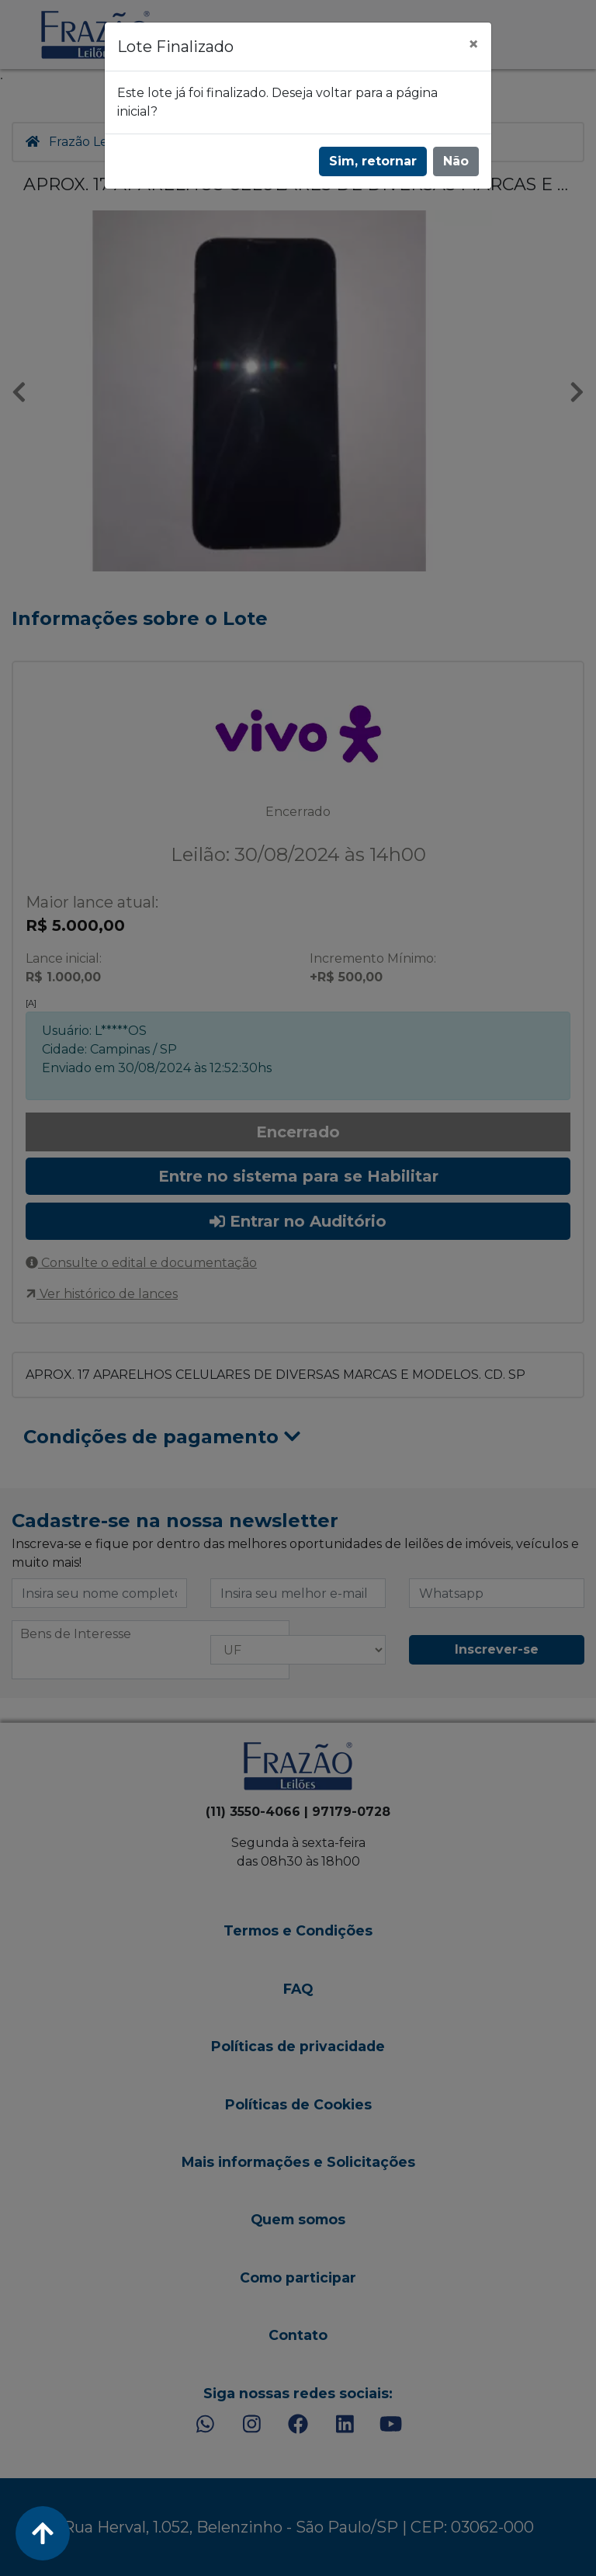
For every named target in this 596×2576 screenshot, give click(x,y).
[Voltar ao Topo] (43, 2533)
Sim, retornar (373, 161)
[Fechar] (473, 44)
